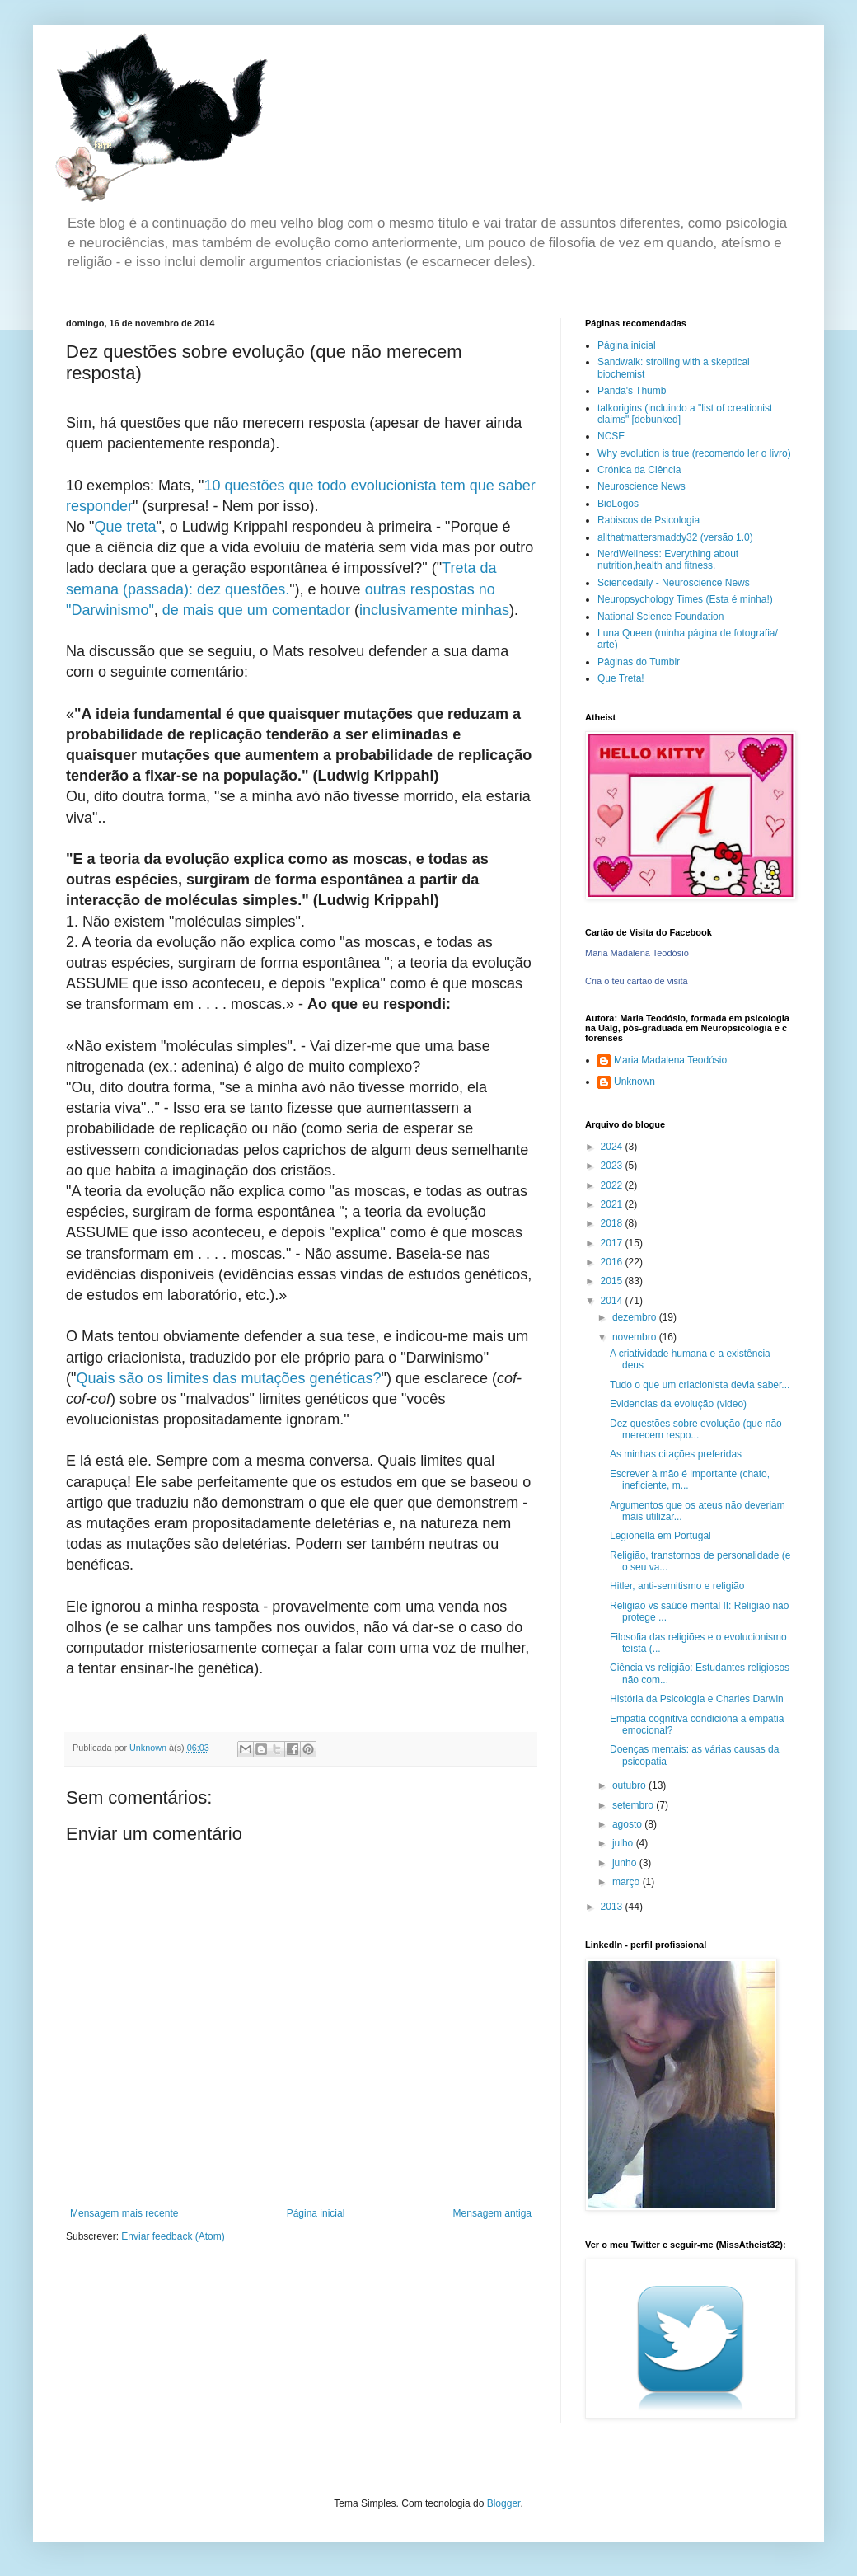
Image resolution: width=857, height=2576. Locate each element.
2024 (613, 1146)
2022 (613, 1185)
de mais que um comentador (256, 610)
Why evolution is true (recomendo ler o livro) (694, 453)
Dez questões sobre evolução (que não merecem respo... (696, 1429)
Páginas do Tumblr (638, 662)
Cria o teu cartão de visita (636, 981)
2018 (613, 1223)
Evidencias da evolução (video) (678, 1404)
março (627, 1882)
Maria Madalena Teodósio (637, 953)
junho (625, 1863)
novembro (635, 1337)
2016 (613, 1262)
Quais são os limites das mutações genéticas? (228, 1378)
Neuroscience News (641, 486)
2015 (613, 1281)
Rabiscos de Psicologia (648, 520)
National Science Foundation (660, 616)
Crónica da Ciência (639, 470)
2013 (613, 1906)
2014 (613, 1301)
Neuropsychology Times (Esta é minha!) (685, 599)
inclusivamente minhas (434, 610)
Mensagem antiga (492, 2213)
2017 (613, 1243)
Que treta (125, 526)
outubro (630, 1785)
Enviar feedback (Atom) (172, 2236)
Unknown (634, 1081)
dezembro (635, 1317)
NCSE (611, 436)
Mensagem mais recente (124, 2213)
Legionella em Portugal (660, 1535)
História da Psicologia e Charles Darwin (697, 1699)
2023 (613, 1165)
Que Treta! (620, 678)
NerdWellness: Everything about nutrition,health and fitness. (667, 559)
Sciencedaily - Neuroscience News (673, 583)
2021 (613, 1204)
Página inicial (316, 2213)
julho (624, 1843)
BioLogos (618, 503)
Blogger (504, 2503)
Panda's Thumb (631, 390)
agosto (628, 1824)
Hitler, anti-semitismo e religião (677, 1586)
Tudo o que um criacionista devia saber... (699, 1385)
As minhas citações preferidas (676, 1454)
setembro (634, 1805)
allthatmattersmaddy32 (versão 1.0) (675, 537)
